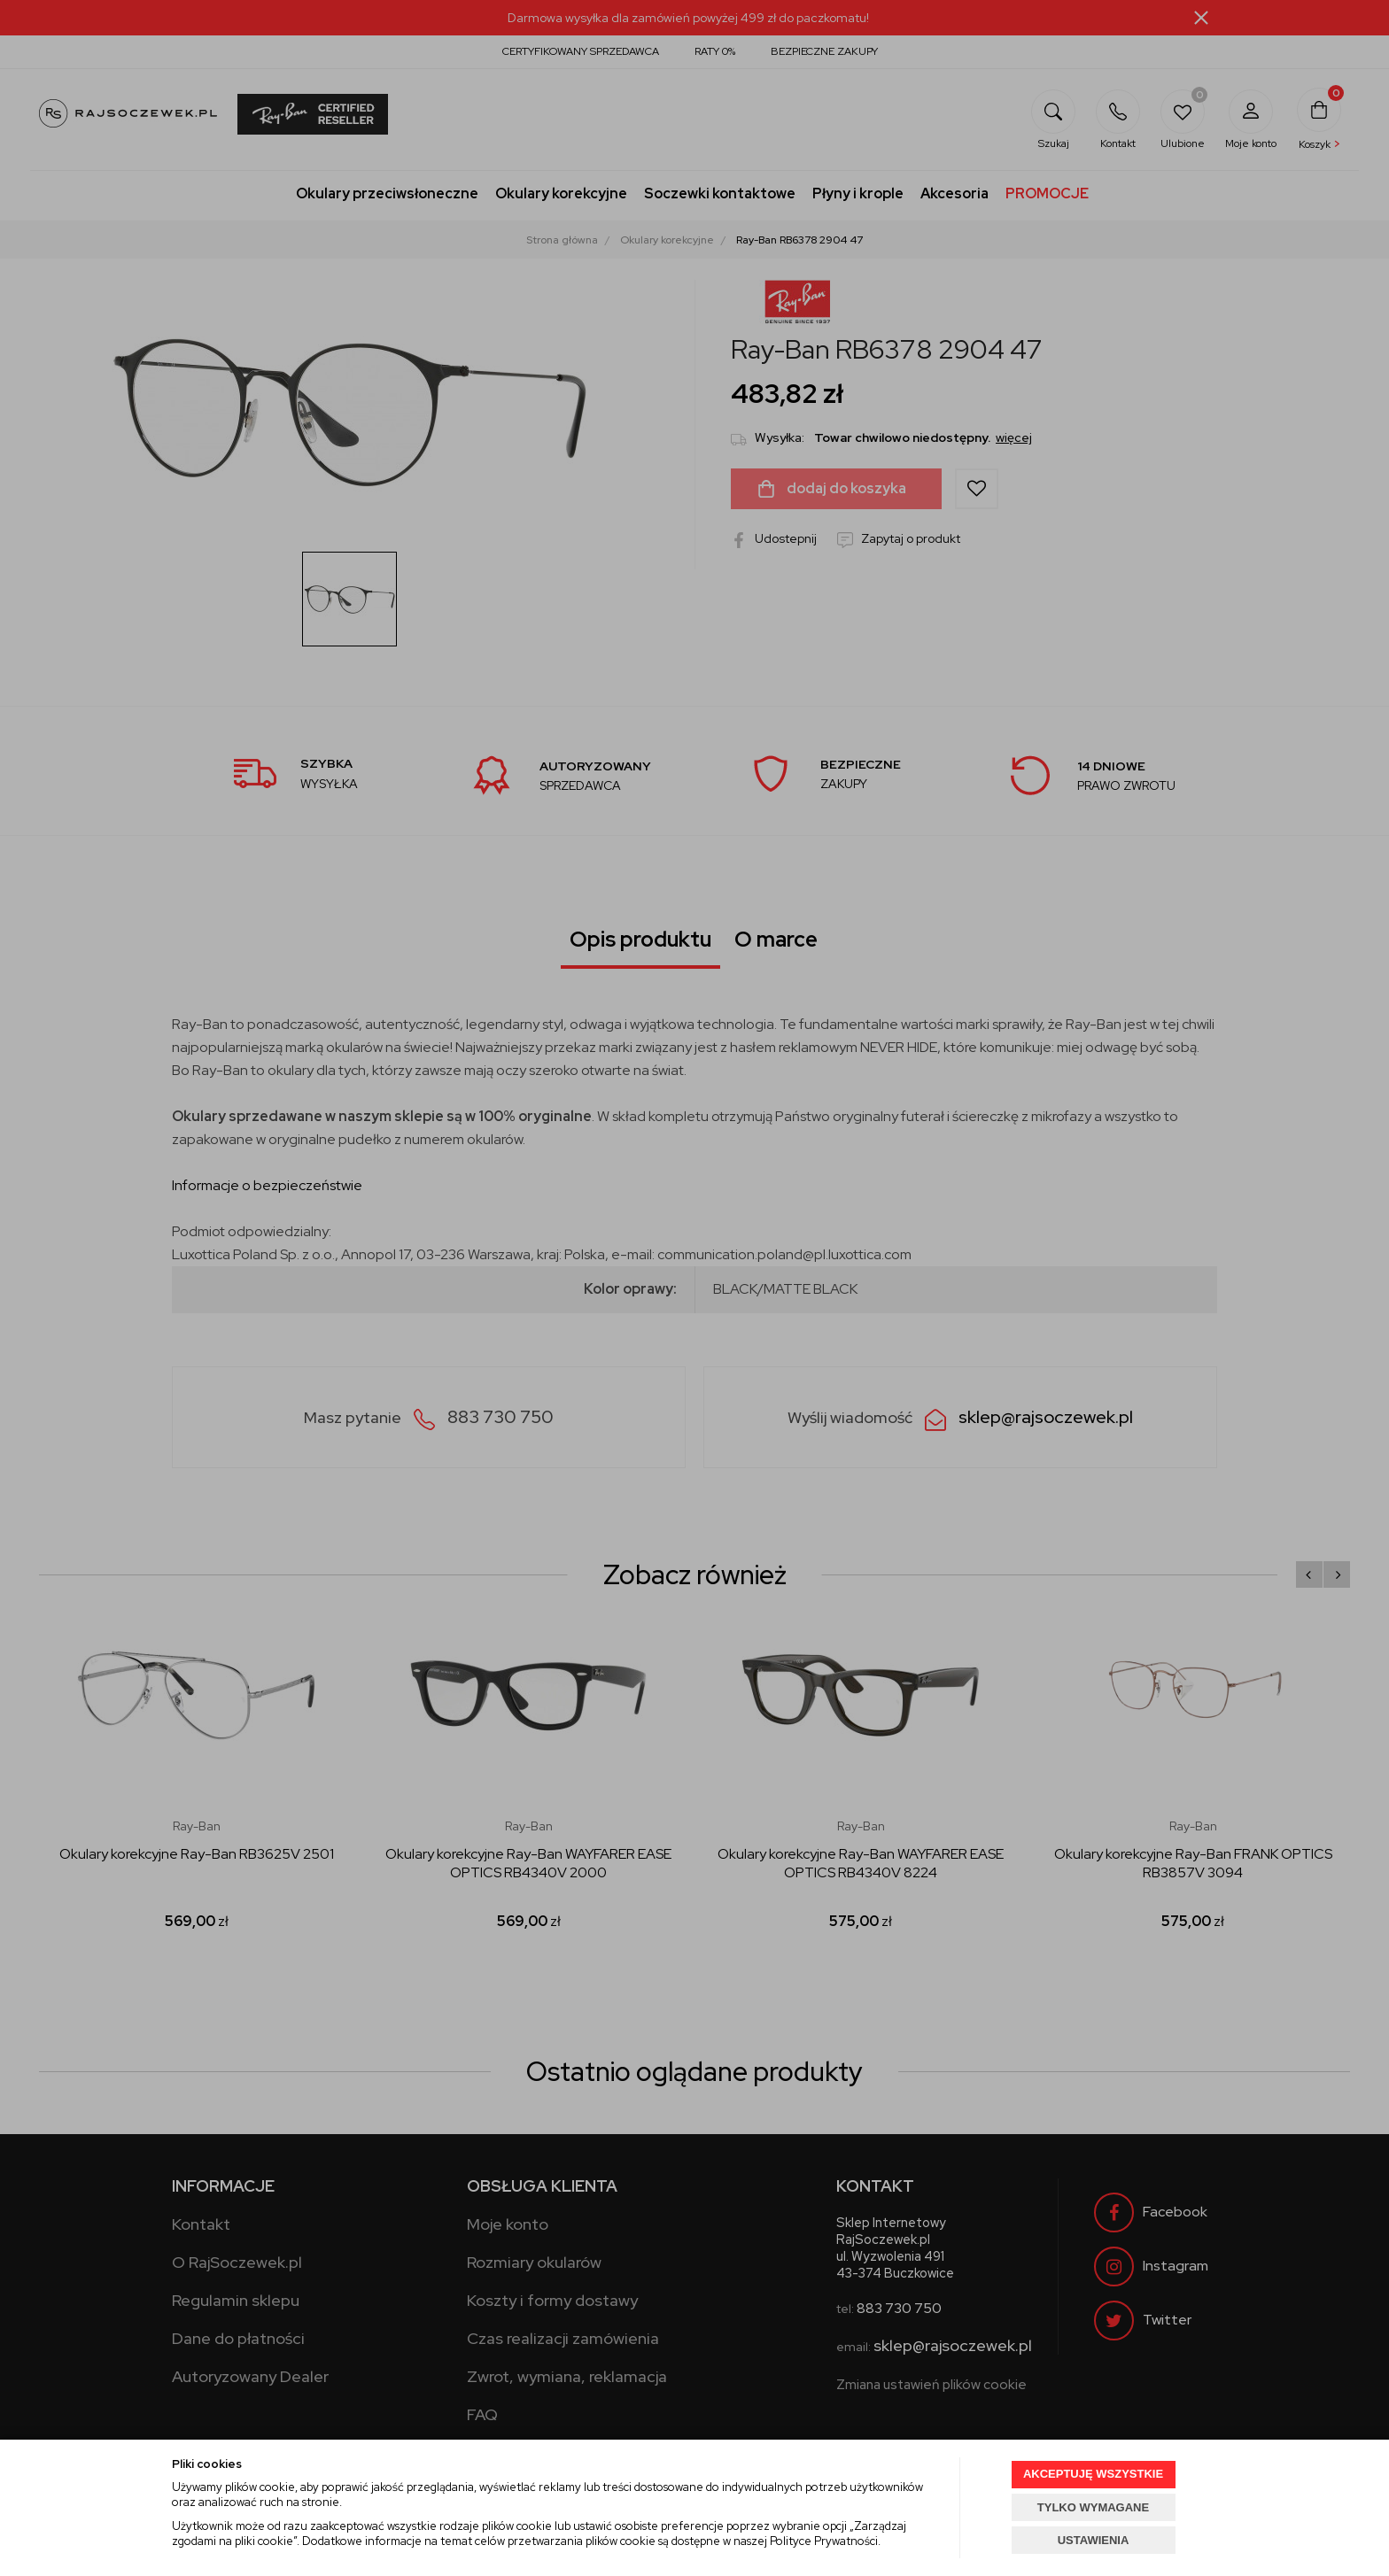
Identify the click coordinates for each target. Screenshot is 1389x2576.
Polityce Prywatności (824, 2541)
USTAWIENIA (1093, 2540)
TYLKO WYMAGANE (1093, 2507)
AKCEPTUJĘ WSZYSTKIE (1093, 2473)
